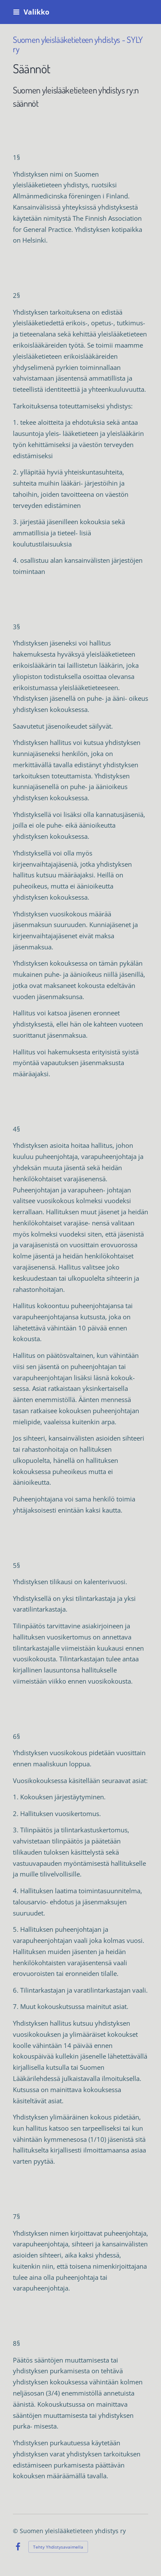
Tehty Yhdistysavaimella (58, 2547)
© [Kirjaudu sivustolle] (16, 2531)
